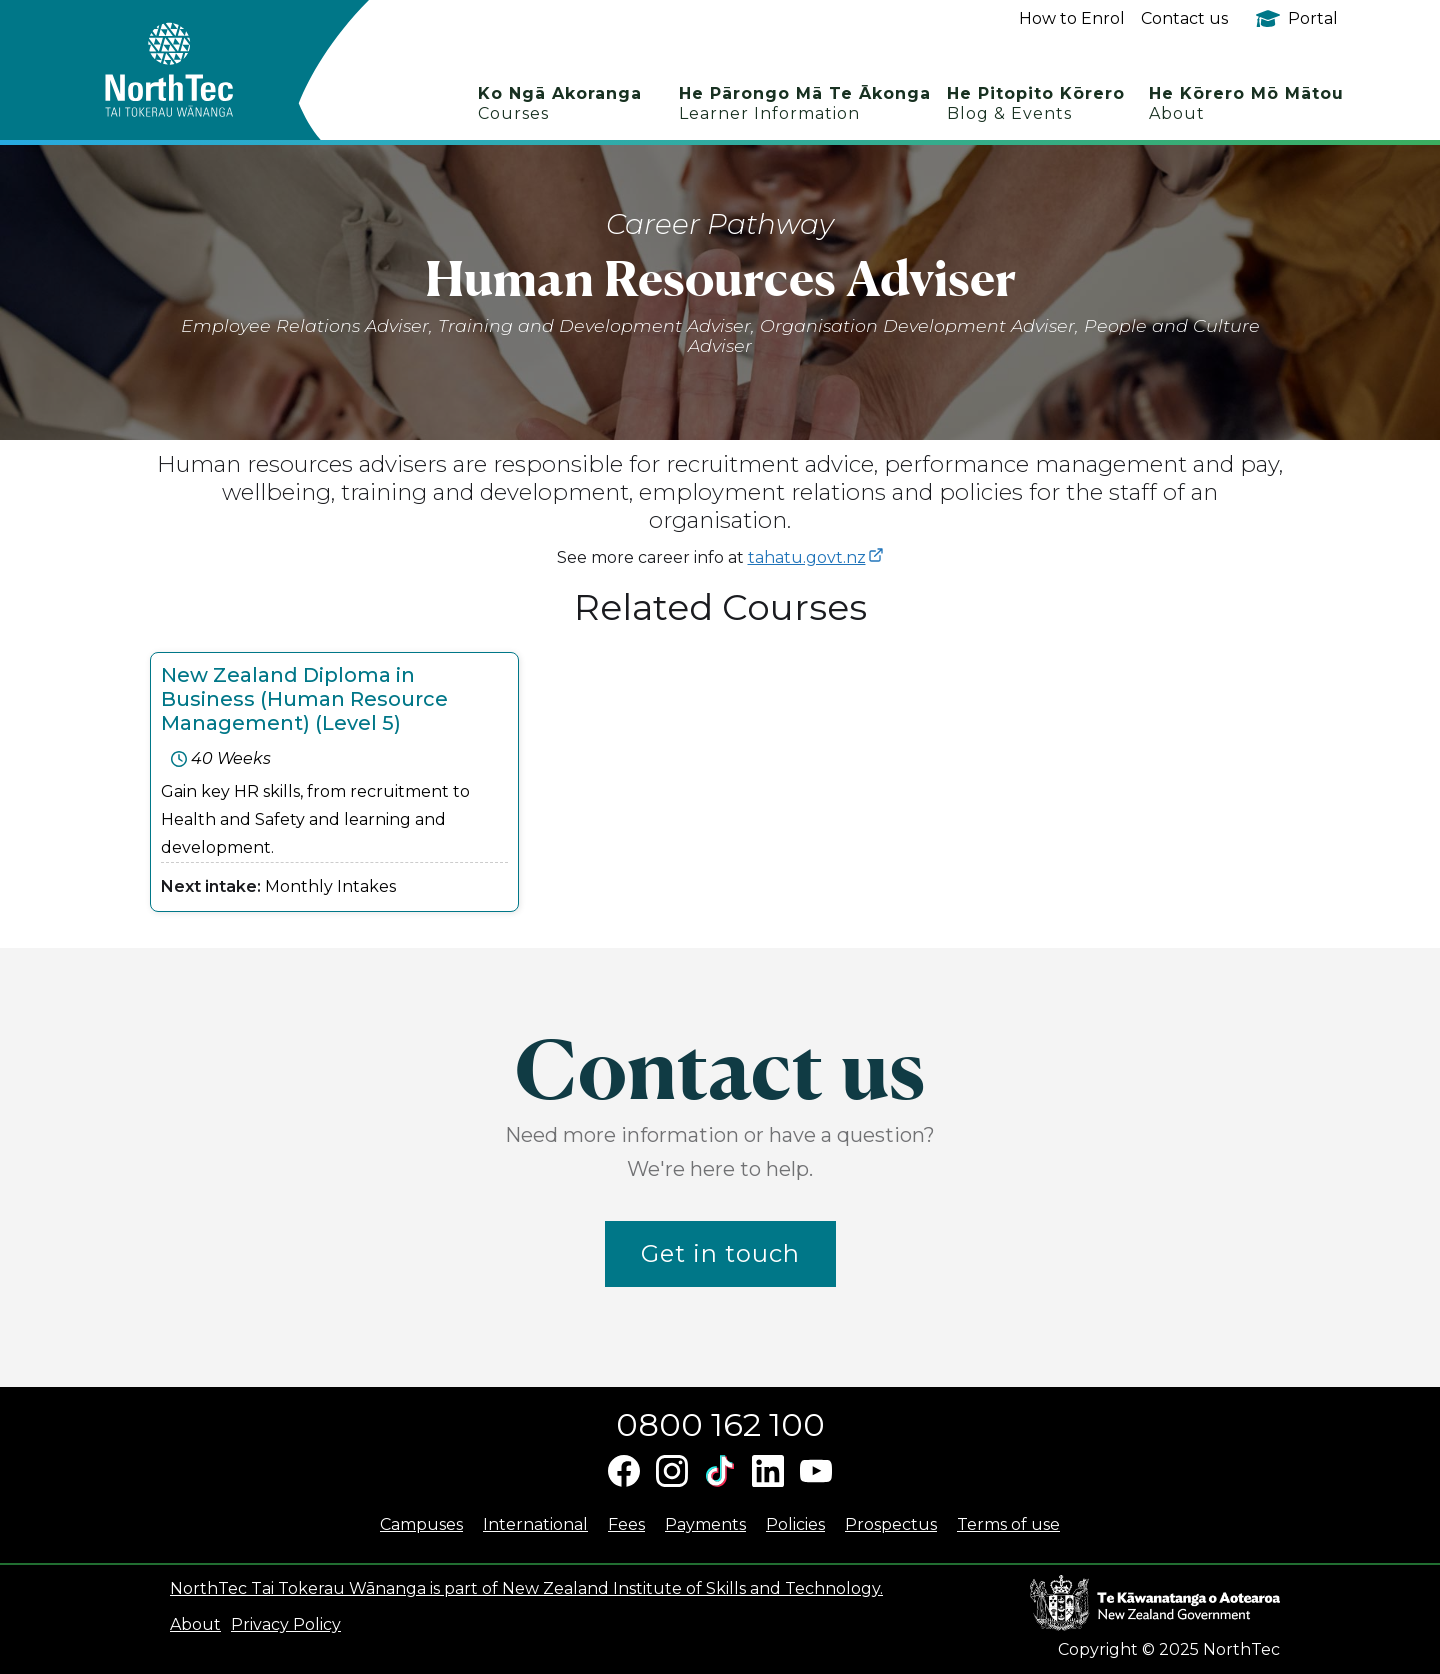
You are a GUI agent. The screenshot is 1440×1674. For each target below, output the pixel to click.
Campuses (421, 1524)
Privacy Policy (286, 1624)
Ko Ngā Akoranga (560, 103)
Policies (795, 1524)
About (195, 1624)
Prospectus (891, 1524)
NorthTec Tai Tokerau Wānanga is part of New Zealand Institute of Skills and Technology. (526, 1588)
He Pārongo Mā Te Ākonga (805, 103)
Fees (626, 1524)
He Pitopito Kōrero (1036, 103)
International (535, 1524)
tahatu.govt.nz (807, 557)
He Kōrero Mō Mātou (1246, 103)
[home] (204, 70)
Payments (705, 1524)
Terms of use (1008, 1524)
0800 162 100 (720, 1424)
